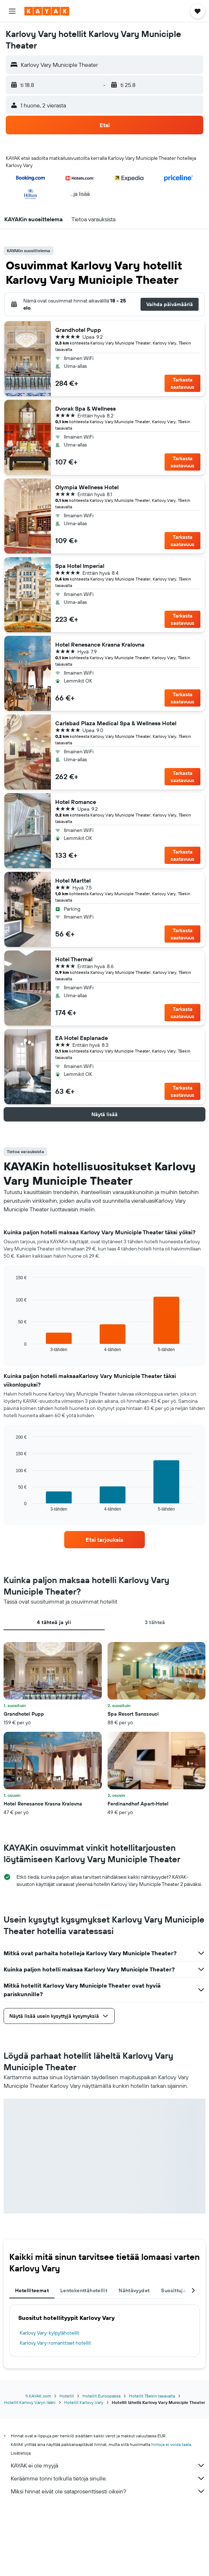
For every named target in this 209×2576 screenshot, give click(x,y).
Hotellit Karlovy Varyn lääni (30, 2402)
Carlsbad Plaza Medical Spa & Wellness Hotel (115, 723)
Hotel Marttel (73, 880)
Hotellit (67, 2396)
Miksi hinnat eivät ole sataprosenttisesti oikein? (108, 2491)
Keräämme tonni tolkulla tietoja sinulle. (108, 2478)
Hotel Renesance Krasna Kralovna (99, 644)
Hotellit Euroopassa (101, 2396)
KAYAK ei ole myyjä (108, 2465)
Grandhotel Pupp (78, 329)
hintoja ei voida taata (171, 2444)
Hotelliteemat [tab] (32, 2290)
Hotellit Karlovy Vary (83, 2402)
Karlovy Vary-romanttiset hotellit (55, 2343)
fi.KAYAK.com (38, 2396)
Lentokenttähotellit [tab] (83, 2290)
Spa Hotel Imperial (79, 565)
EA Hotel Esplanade (81, 1037)
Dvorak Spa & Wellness (85, 408)
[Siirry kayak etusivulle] (46, 11)
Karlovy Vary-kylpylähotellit (49, 2333)
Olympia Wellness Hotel (87, 487)
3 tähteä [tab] (155, 1622)
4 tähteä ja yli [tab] (54, 1622)
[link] (104, 1539)
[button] (12, 11)
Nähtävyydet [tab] (134, 2290)
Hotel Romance (75, 801)
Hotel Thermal (73, 959)
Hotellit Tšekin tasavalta (152, 2396)
